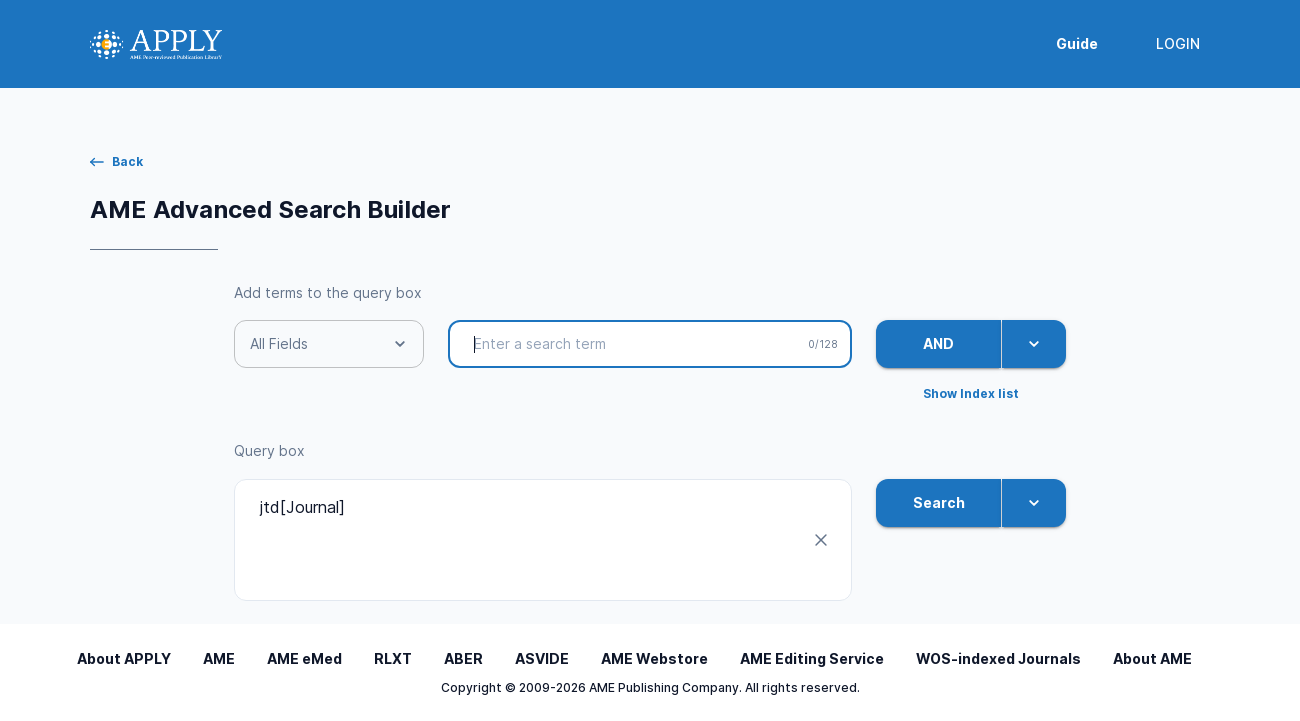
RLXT (393, 658)
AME (219, 658)
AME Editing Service (812, 658)
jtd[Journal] (527, 540)
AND (938, 344)
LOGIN (1178, 44)
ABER (463, 658)
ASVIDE (542, 658)
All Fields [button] (279, 343)
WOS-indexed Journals (998, 658)
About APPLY (124, 658)
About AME (1152, 658)
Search (938, 503)
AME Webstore (654, 658)
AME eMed (304, 658)
